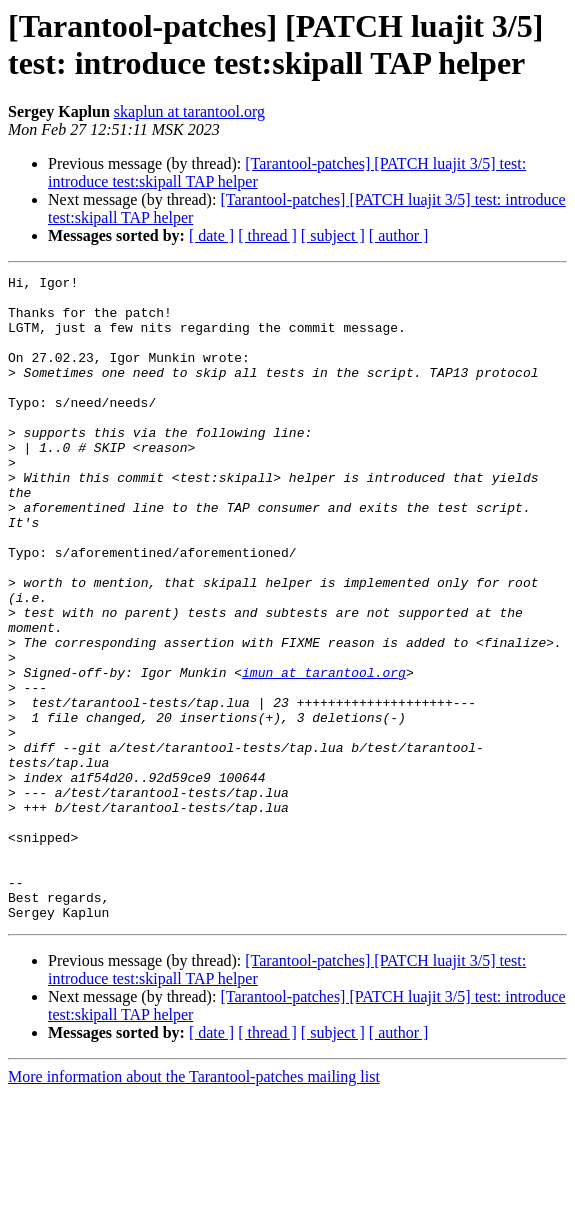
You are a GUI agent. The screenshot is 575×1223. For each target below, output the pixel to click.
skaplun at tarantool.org (189, 111)
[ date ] (211, 235)
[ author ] (399, 235)
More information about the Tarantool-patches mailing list (194, 1205)
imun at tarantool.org (324, 753)
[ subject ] (333, 235)
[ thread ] (267, 235)
